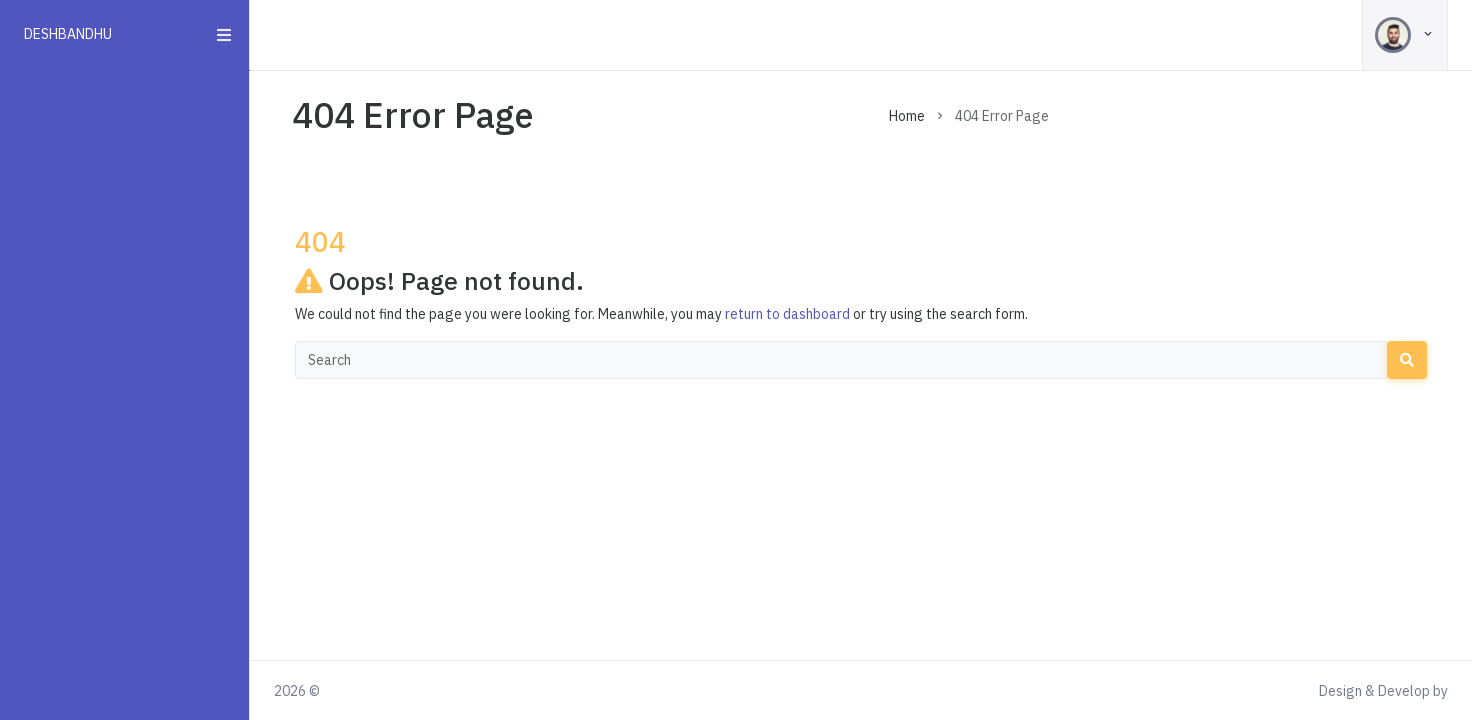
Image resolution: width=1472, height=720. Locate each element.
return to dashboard (787, 314)
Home (907, 116)
